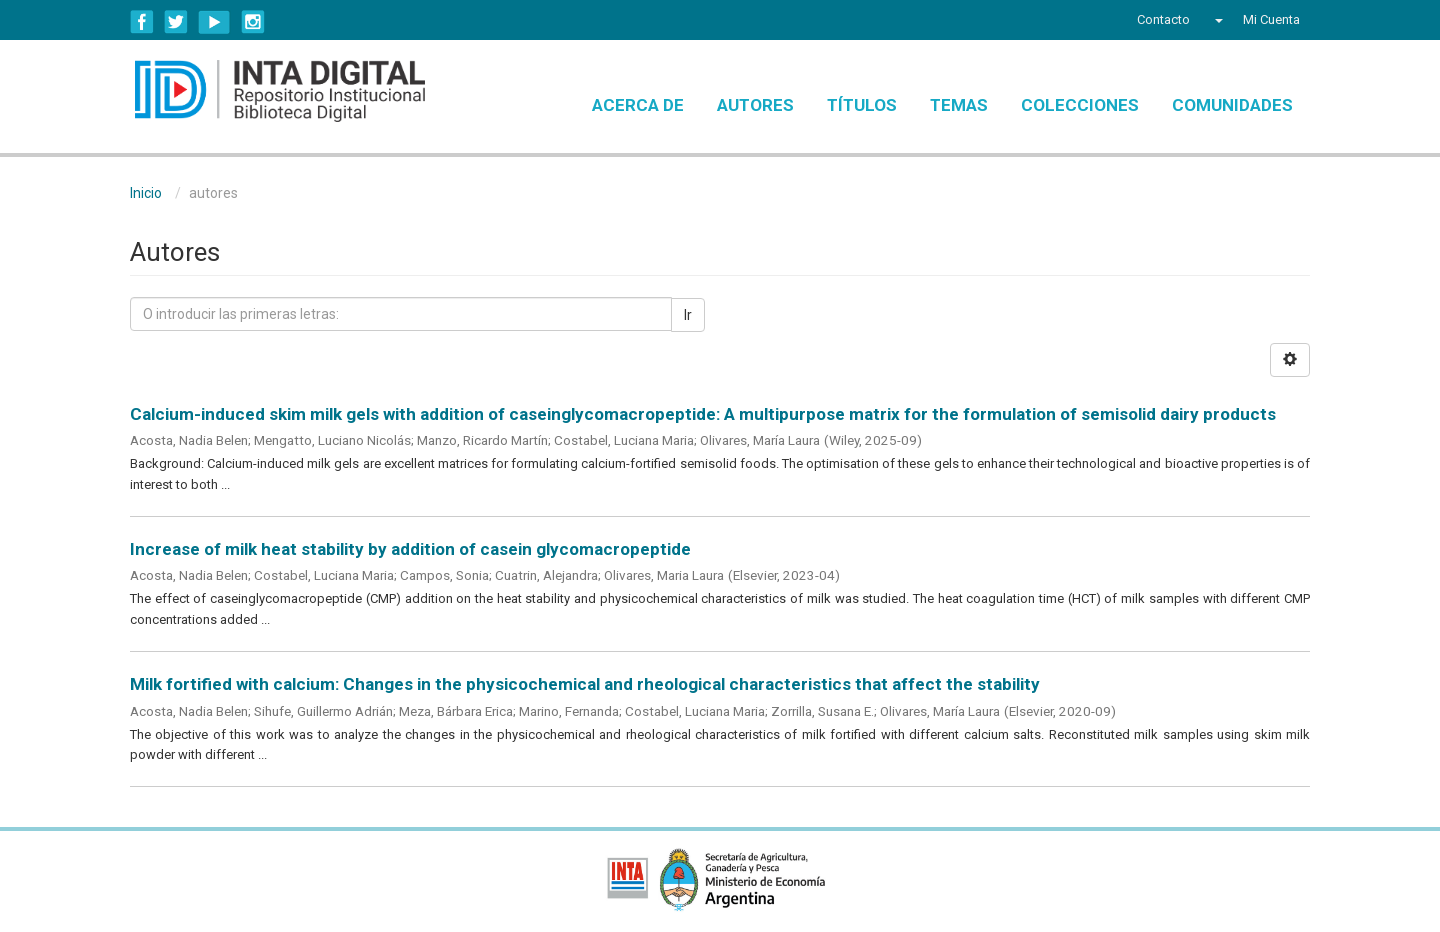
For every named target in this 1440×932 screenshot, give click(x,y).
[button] (1216, 20)
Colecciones (1080, 105)
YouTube (214, 22)
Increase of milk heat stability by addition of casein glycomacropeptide (410, 549)
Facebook (142, 22)
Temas (959, 105)
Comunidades (1232, 105)
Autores (755, 105)
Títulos (862, 105)
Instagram (253, 22)
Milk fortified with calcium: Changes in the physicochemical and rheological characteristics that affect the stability (585, 684)
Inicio (146, 193)
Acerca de (638, 105)
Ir (688, 315)
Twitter (176, 22)
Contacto (1163, 19)
